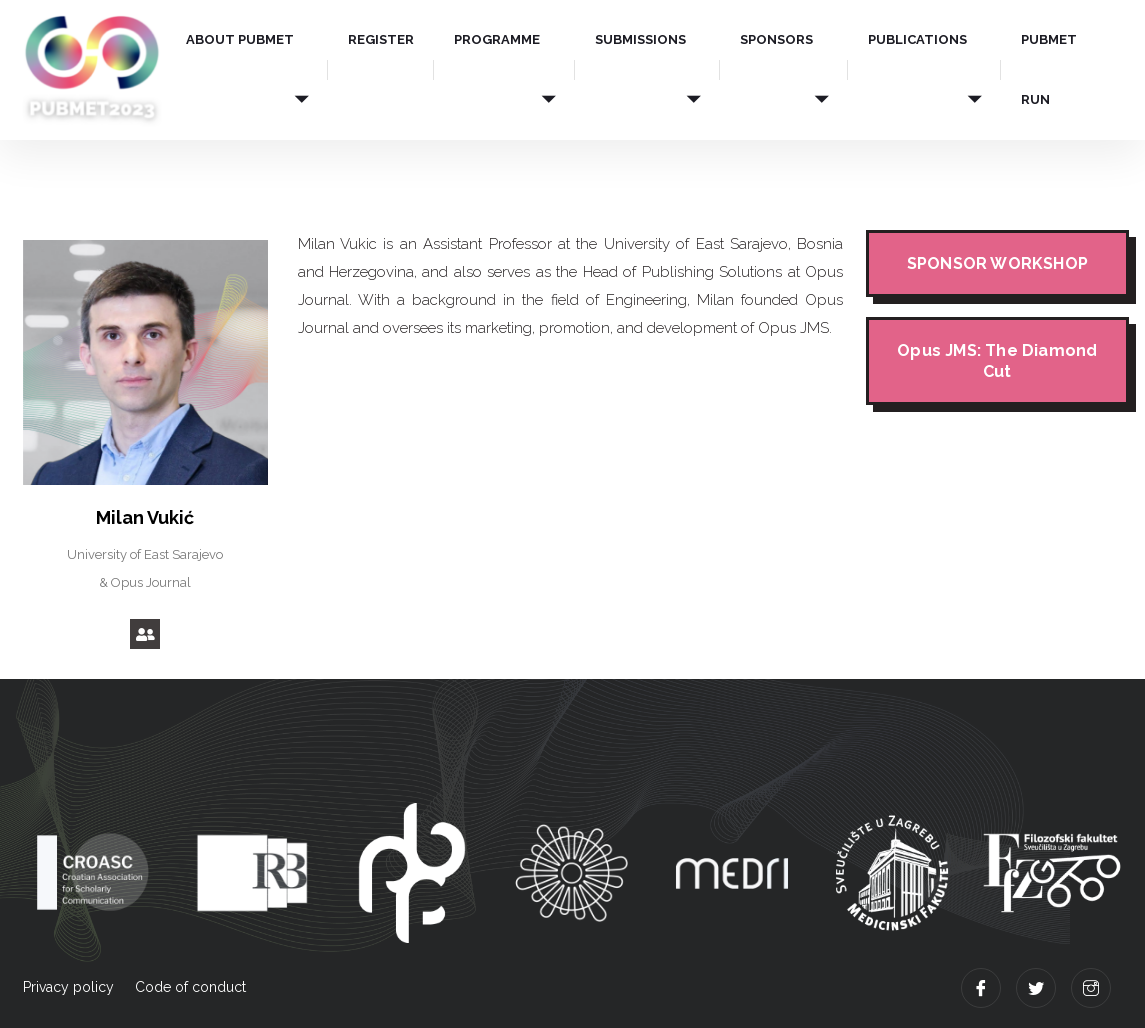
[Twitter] (1036, 988)
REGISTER (381, 39)
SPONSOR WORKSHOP (997, 263)
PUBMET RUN (1049, 69)
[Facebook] (981, 988)
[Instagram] (1091, 988)
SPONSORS (776, 39)
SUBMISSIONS (640, 39)
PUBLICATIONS (917, 39)
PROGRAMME (497, 39)
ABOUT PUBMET (240, 39)
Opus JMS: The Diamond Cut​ (997, 361)
